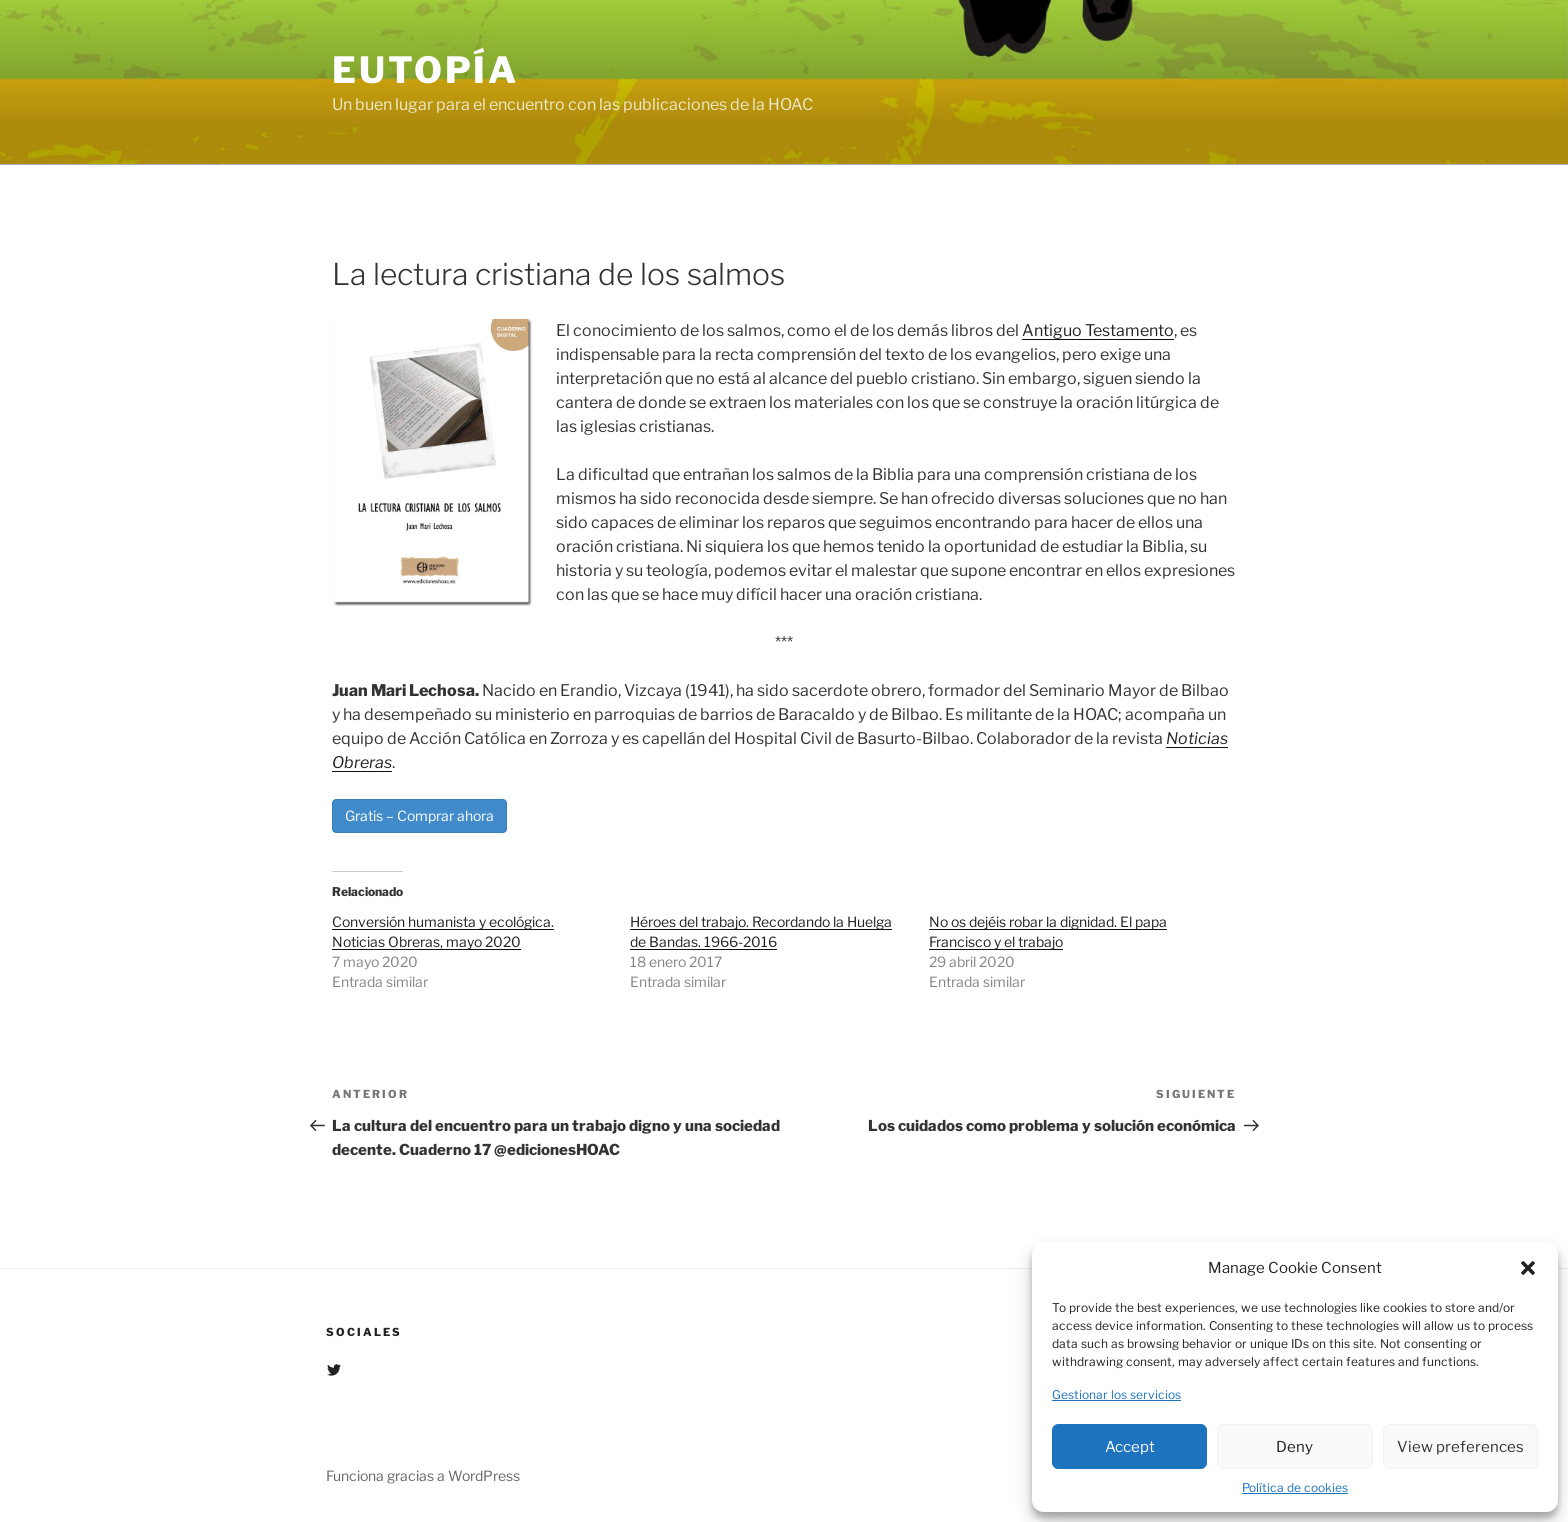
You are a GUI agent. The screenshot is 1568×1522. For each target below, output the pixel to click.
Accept (1130, 1447)
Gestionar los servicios (1116, 1394)
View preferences (1460, 1447)
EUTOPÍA (425, 70)
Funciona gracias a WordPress (423, 1475)
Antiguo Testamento (1098, 330)
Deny (1294, 1447)
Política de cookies (1295, 1487)
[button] (1528, 1268)
